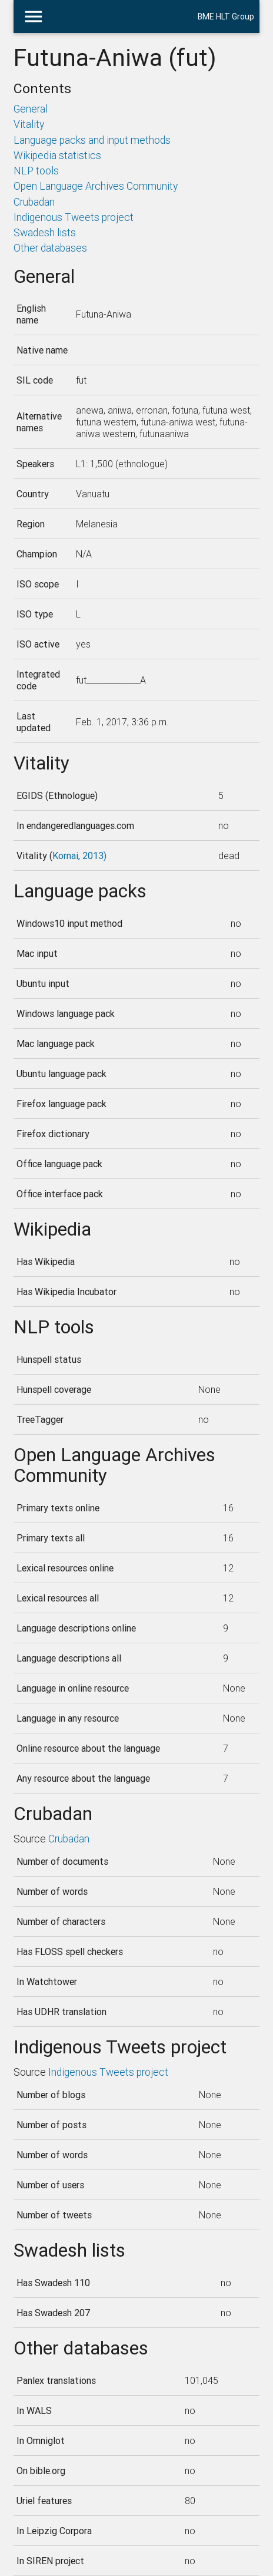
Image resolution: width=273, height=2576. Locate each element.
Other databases (50, 248)
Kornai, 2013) (79, 855)
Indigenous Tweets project (74, 217)
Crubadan (34, 202)
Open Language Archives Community (96, 186)
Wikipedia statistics (57, 155)
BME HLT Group (226, 16)
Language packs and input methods (92, 140)
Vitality (29, 124)
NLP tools (36, 170)
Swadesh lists (45, 232)
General (31, 108)
